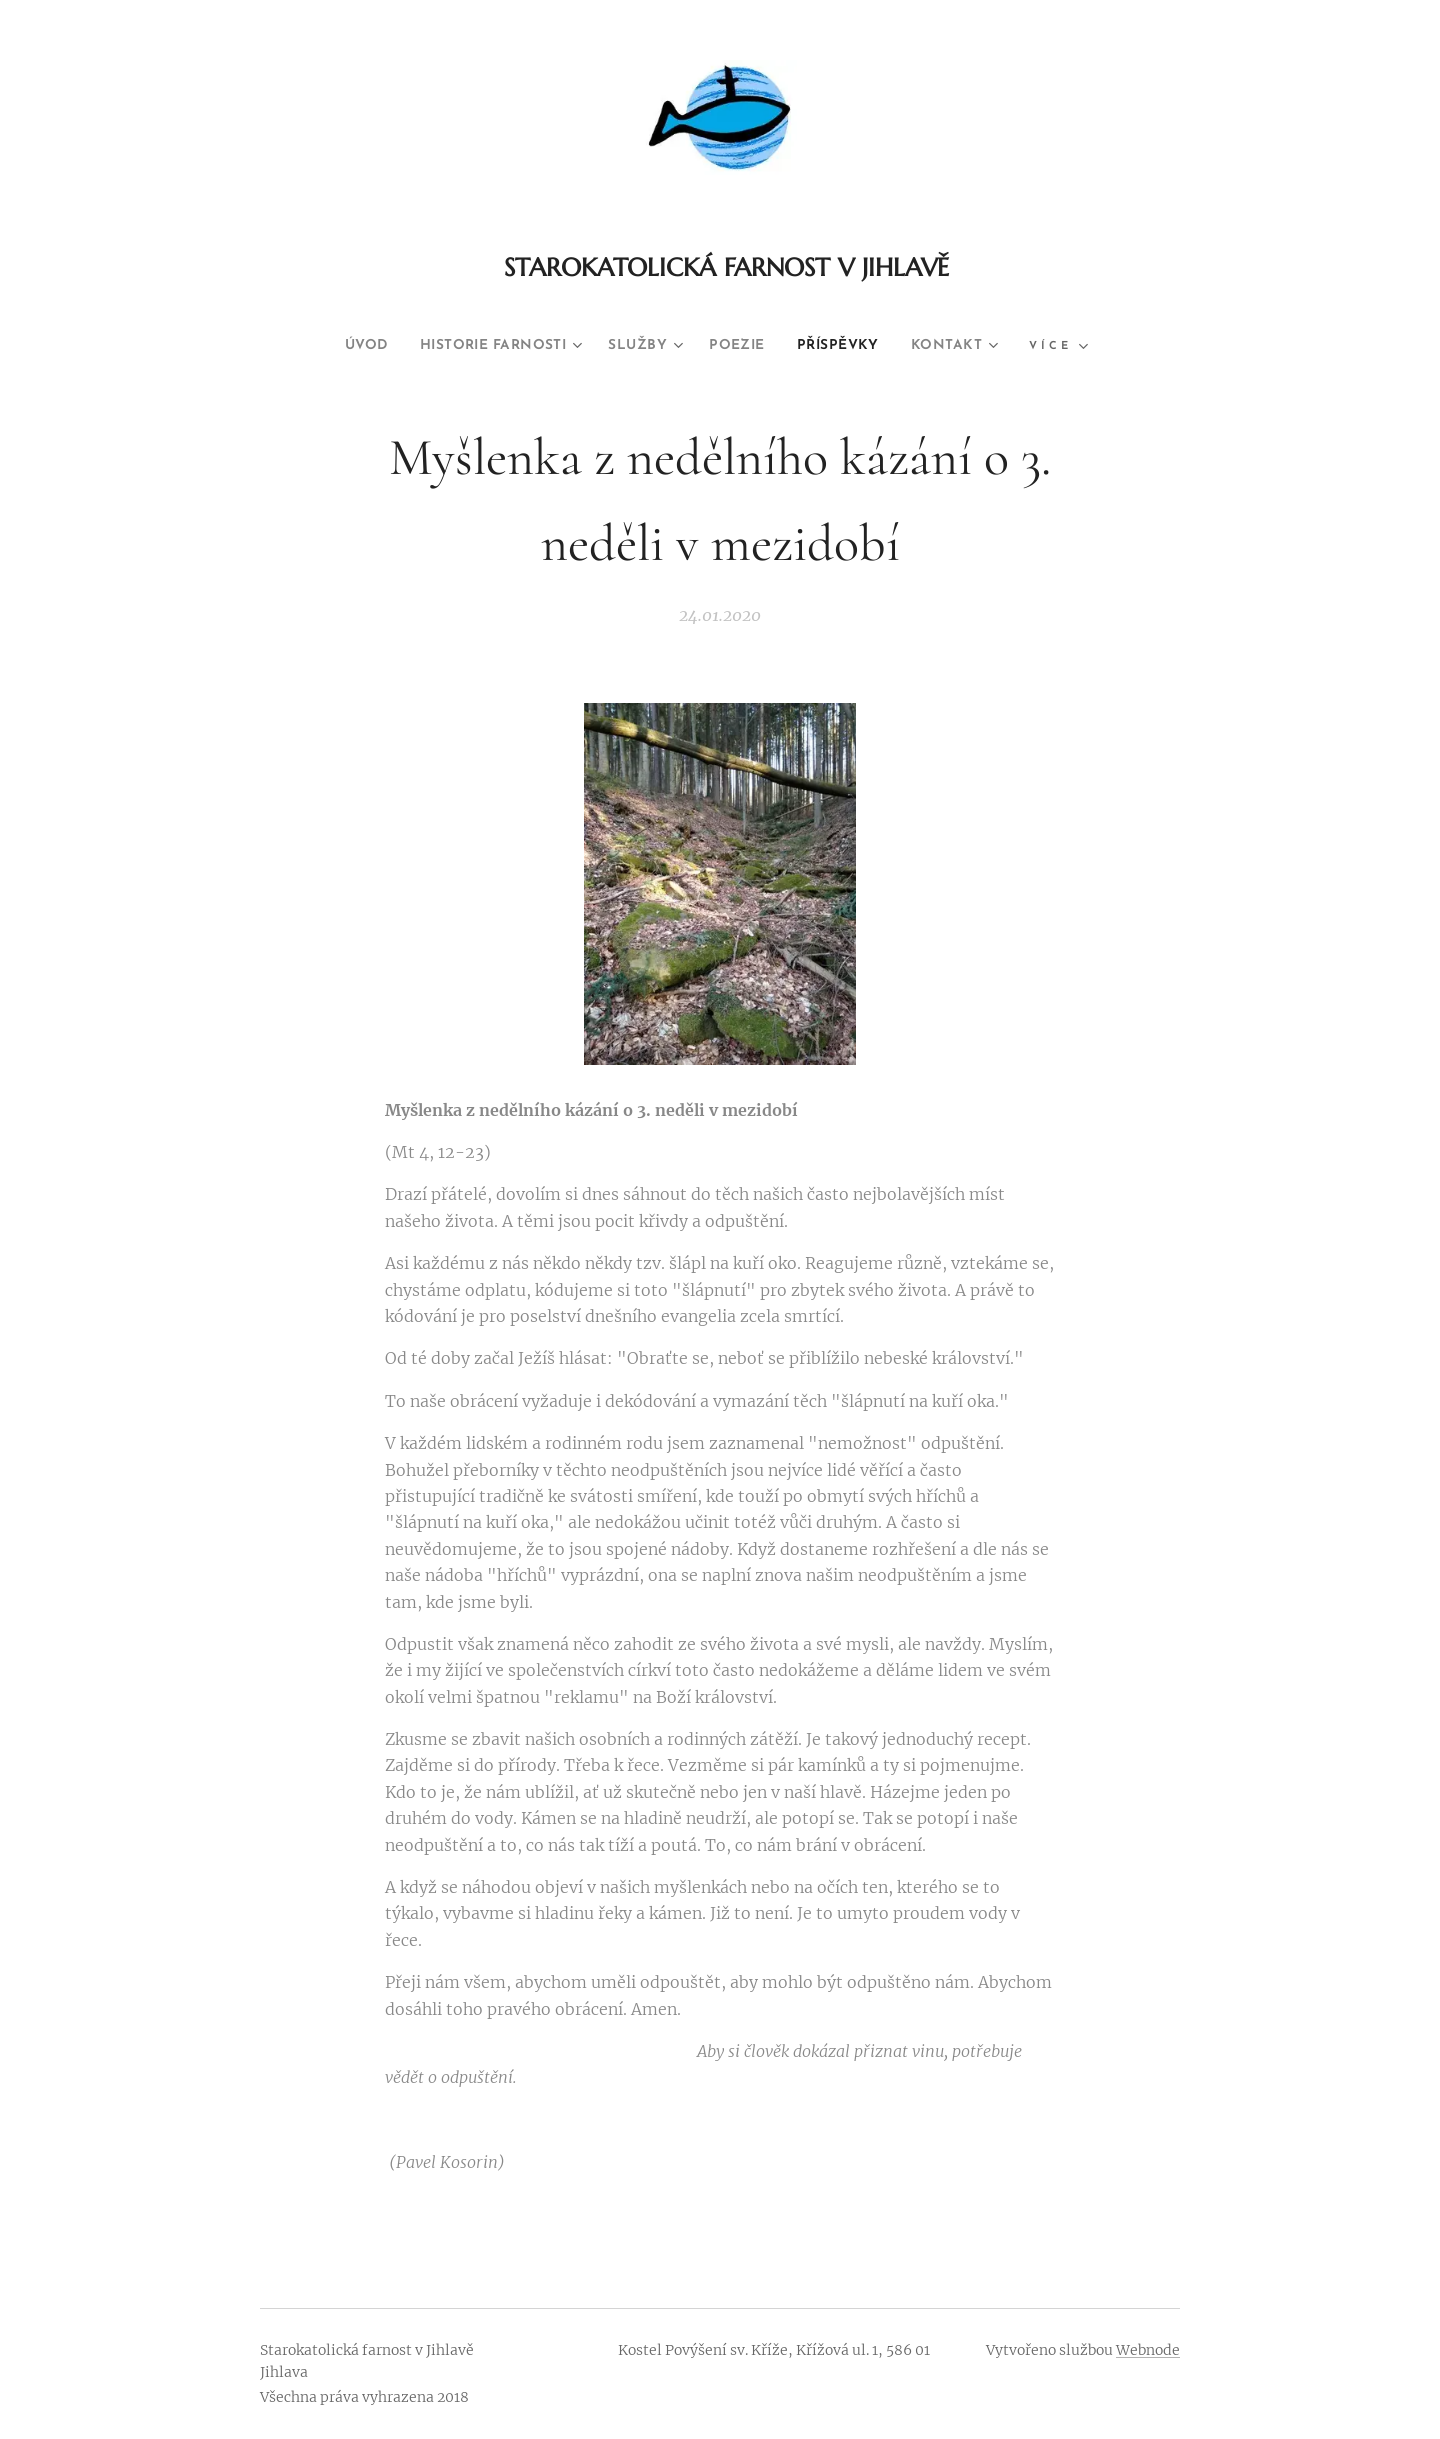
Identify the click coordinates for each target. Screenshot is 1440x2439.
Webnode (1148, 2350)
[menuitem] (336, 346)
